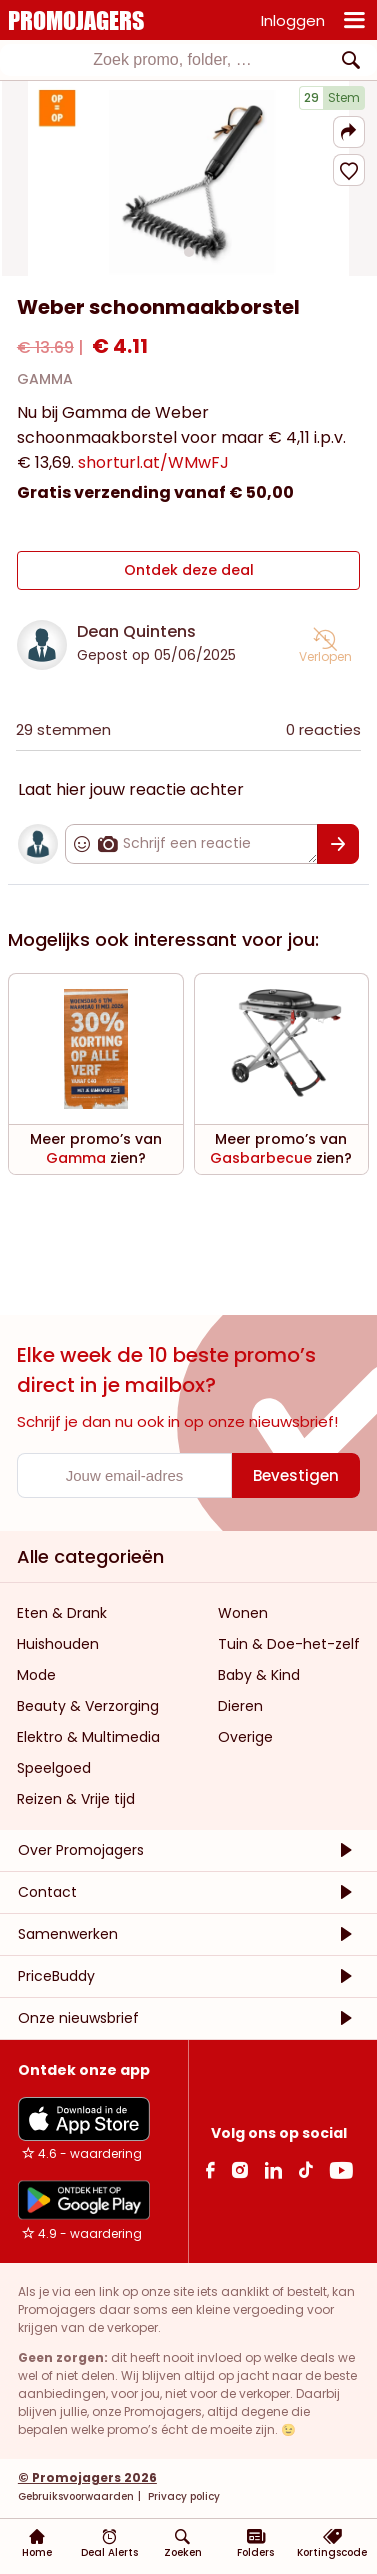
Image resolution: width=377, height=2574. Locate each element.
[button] (349, 132)
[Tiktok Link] (305, 2169)
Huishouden (58, 1644)
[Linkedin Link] (273, 2169)
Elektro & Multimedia (88, 1737)
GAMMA (45, 379)
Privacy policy (182, 2496)
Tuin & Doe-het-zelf (289, 1644)
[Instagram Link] (239, 2169)
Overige (245, 1737)
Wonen (243, 1613)
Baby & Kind (259, 1675)
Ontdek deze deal (189, 570)
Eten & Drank (62, 1613)
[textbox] (172, 60)
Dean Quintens (136, 631)
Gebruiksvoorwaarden (76, 2496)
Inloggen (293, 20)
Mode (36, 1675)
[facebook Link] (210, 2169)
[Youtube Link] (341, 2169)
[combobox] (188, 60)
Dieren (240, 1706)
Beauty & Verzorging (88, 1706)
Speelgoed (54, 1768)
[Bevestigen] (338, 844)
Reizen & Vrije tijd (76, 1799)
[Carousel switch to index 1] (189, 252)
